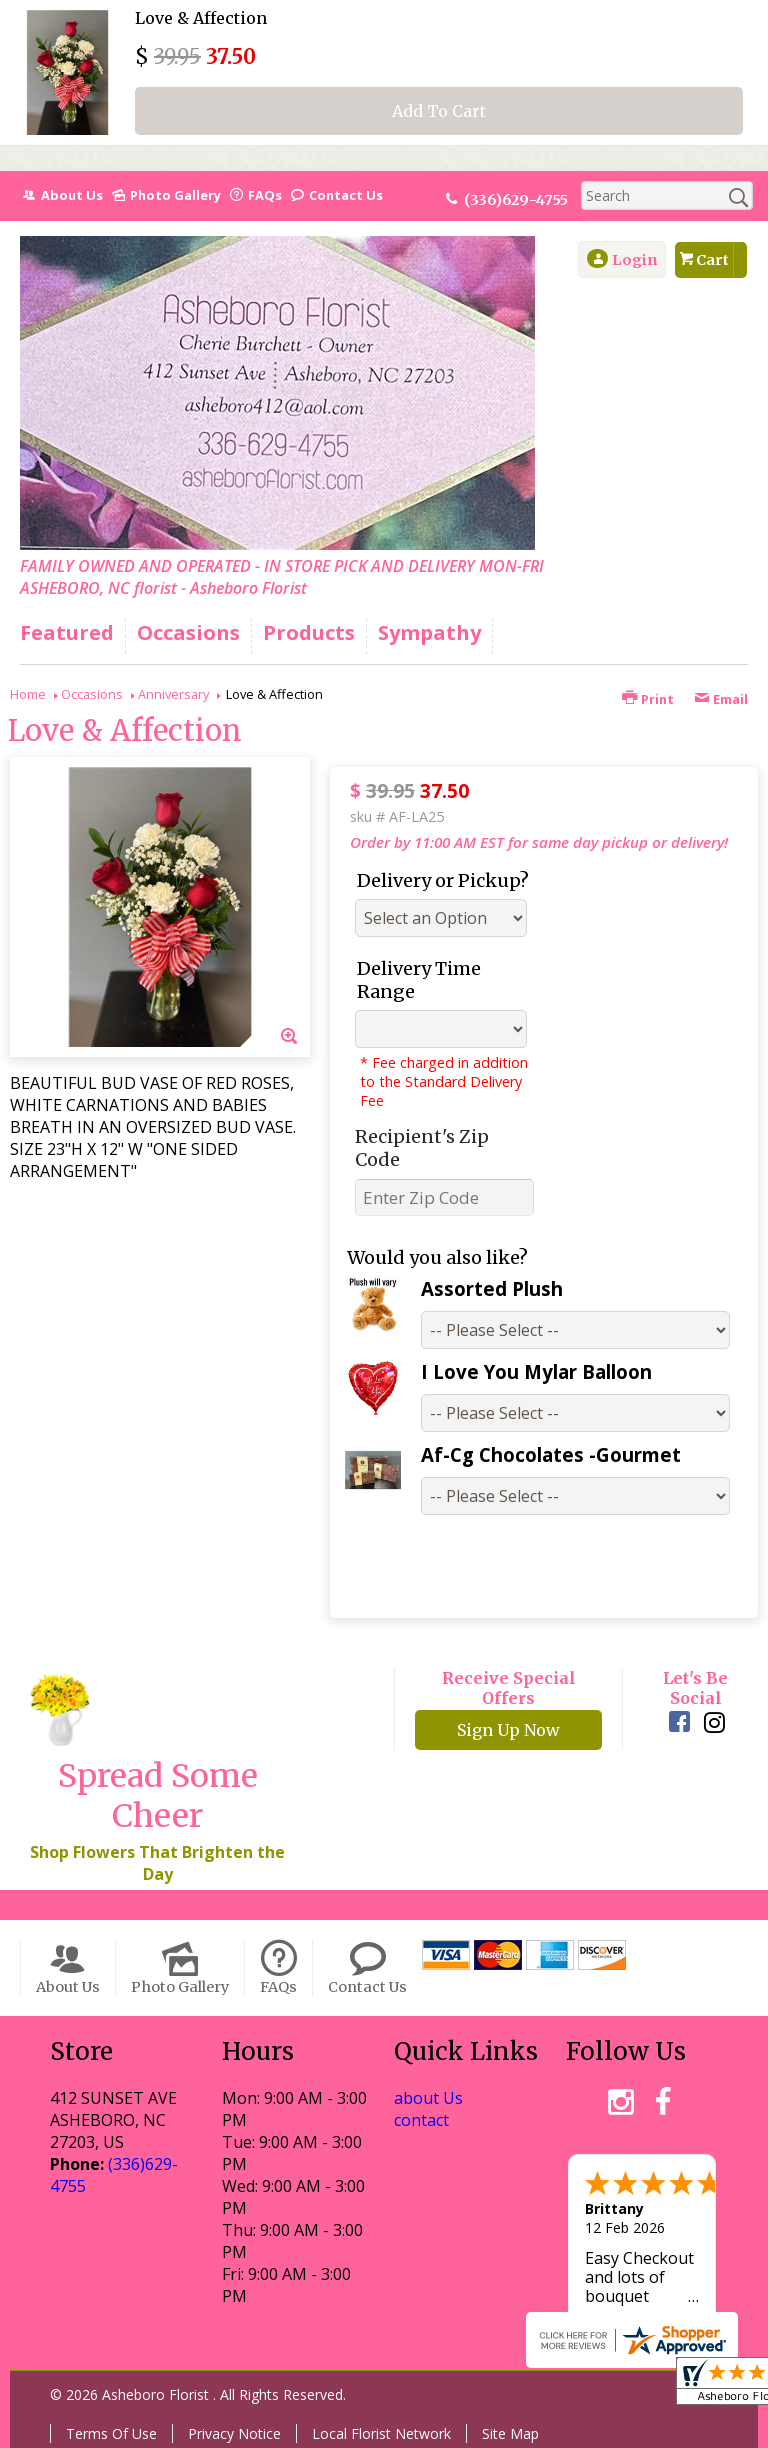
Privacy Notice (234, 2433)
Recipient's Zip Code (422, 1148)
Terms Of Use (111, 2433)
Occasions (92, 694)
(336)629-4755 (516, 200)
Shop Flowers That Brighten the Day (157, 1863)
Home (28, 694)
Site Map (510, 2433)
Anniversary (173, 694)
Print (648, 699)
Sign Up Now (508, 1730)
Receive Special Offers (509, 1688)
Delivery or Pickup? (443, 880)
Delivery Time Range (419, 980)
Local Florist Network (381, 2433)
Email (721, 699)
